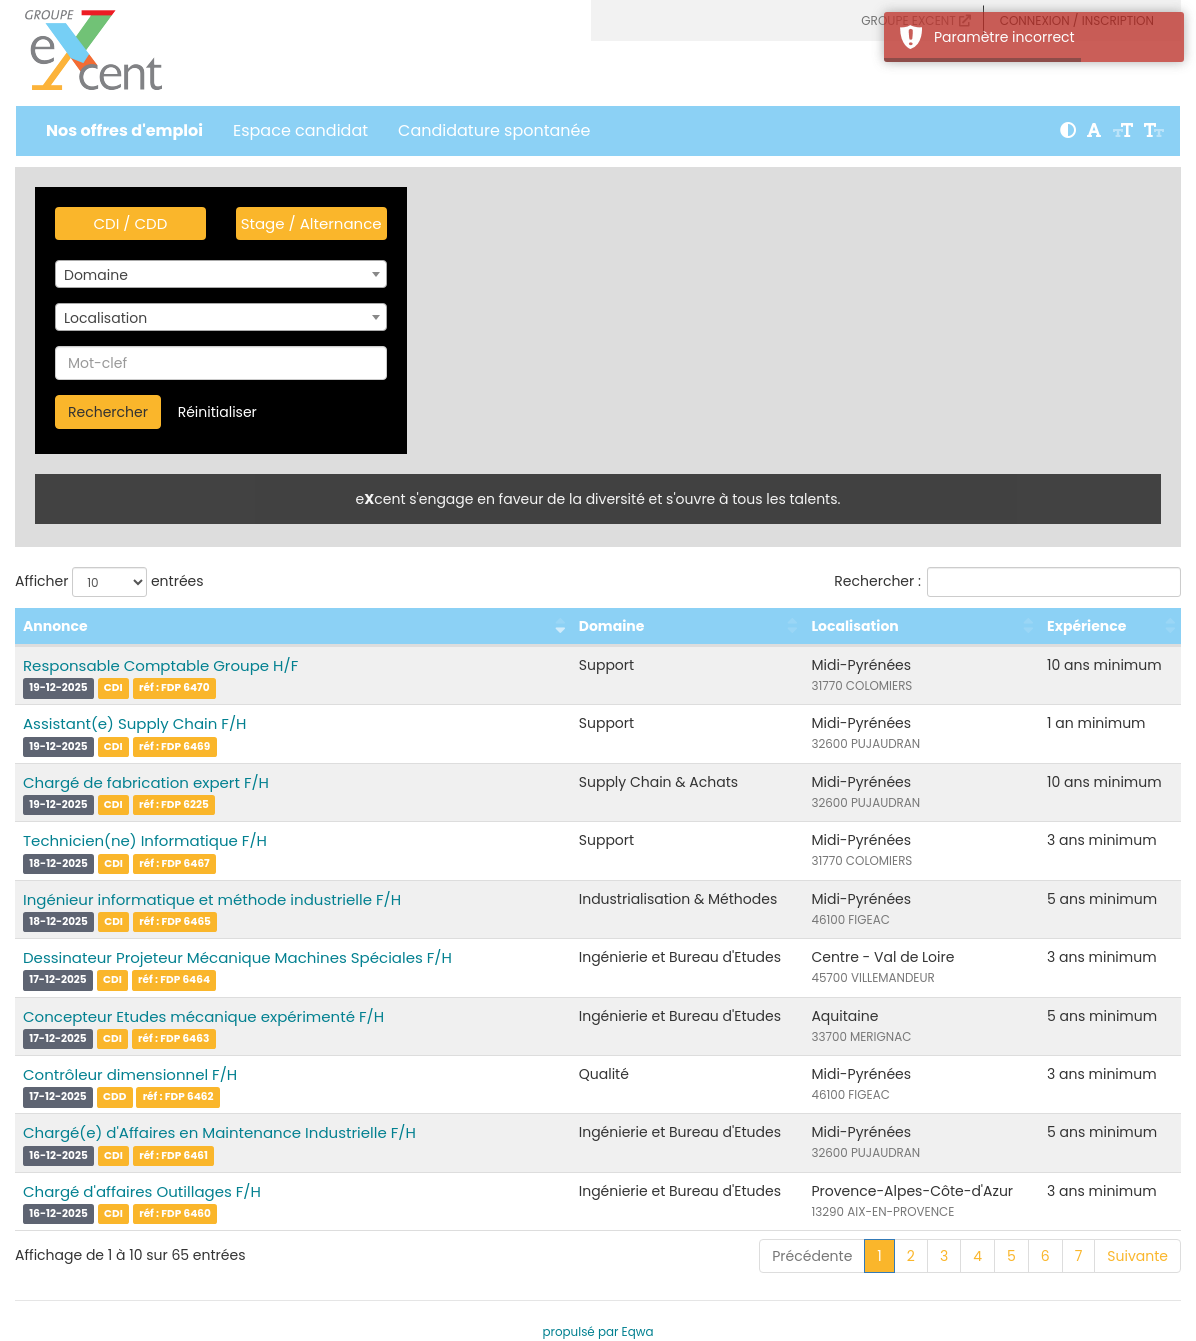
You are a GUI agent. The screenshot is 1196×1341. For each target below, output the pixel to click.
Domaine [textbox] (96, 275)
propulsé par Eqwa (597, 1332)
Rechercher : (1007, 582)
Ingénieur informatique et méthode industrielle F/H (212, 899)
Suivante (1137, 1256)
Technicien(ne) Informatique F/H (145, 840)
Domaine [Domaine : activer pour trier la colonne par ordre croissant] (612, 626)
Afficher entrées (109, 582)
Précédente (812, 1256)
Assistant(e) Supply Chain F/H (134, 723)
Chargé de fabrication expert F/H (146, 782)
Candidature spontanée (494, 130)
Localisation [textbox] (105, 318)
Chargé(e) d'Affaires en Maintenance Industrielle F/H (219, 1132)
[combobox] (221, 274)
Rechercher (108, 412)
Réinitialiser (217, 412)
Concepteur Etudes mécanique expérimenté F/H (203, 1016)
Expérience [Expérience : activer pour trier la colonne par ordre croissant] (1086, 626)
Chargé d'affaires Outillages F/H (142, 1191)
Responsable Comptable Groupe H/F (160, 665)
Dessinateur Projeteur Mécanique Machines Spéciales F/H (237, 957)
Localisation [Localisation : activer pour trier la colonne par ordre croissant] (854, 626)
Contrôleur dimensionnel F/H (130, 1074)
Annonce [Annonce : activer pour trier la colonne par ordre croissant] (55, 626)
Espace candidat (300, 130)
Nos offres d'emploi (124, 130)
